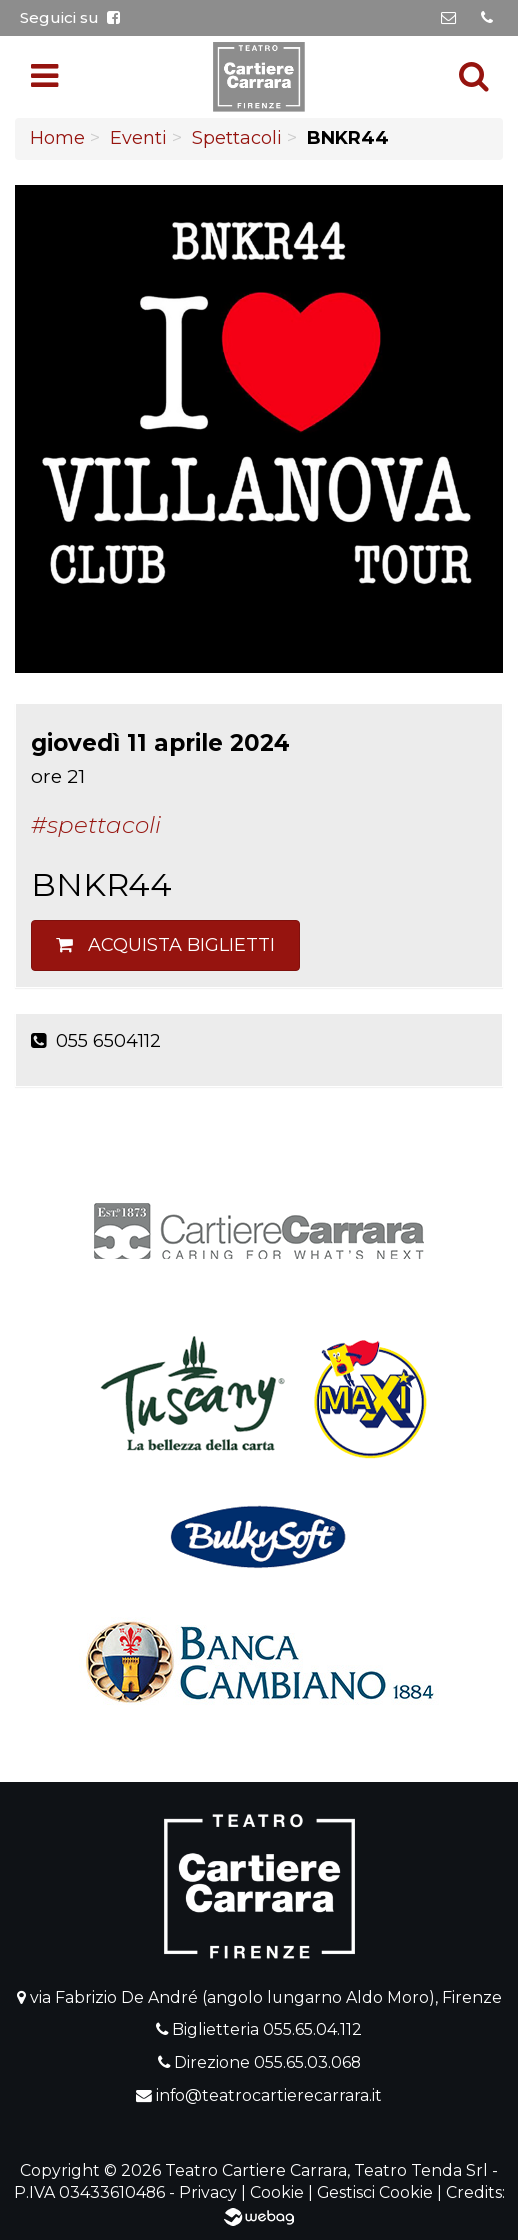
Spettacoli (237, 138)
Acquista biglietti (165, 945)
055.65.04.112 (312, 2029)
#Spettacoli (96, 825)
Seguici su (70, 17)
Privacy (208, 2192)
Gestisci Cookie (375, 2192)
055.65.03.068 (307, 2062)
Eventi (138, 138)
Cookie (277, 2192)
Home (57, 138)
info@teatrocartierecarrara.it (269, 2095)
